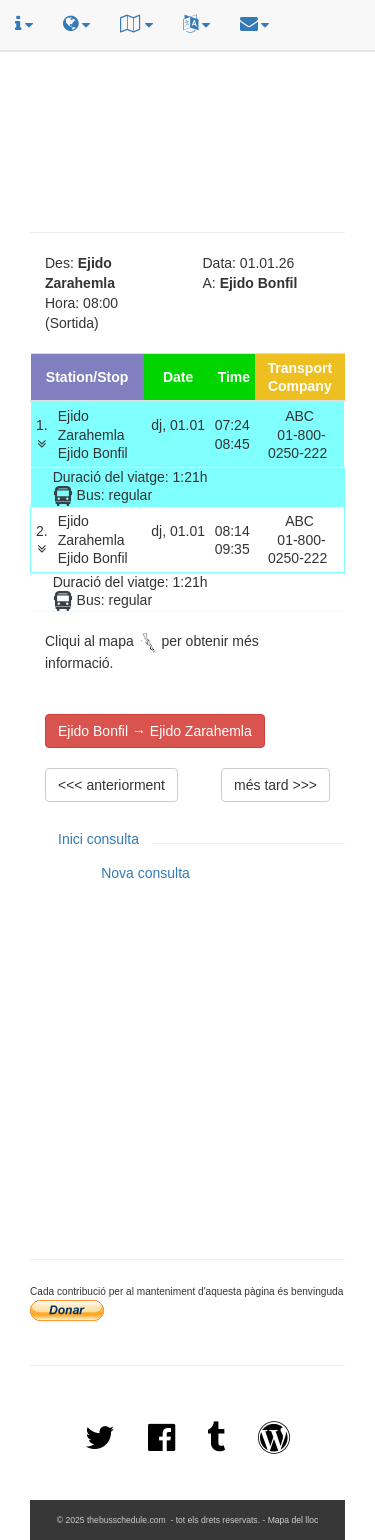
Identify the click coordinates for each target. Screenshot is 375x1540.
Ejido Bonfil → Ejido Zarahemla (155, 731)
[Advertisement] (190, 77)
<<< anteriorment (111, 785)
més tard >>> (275, 785)
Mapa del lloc (293, 1520)
